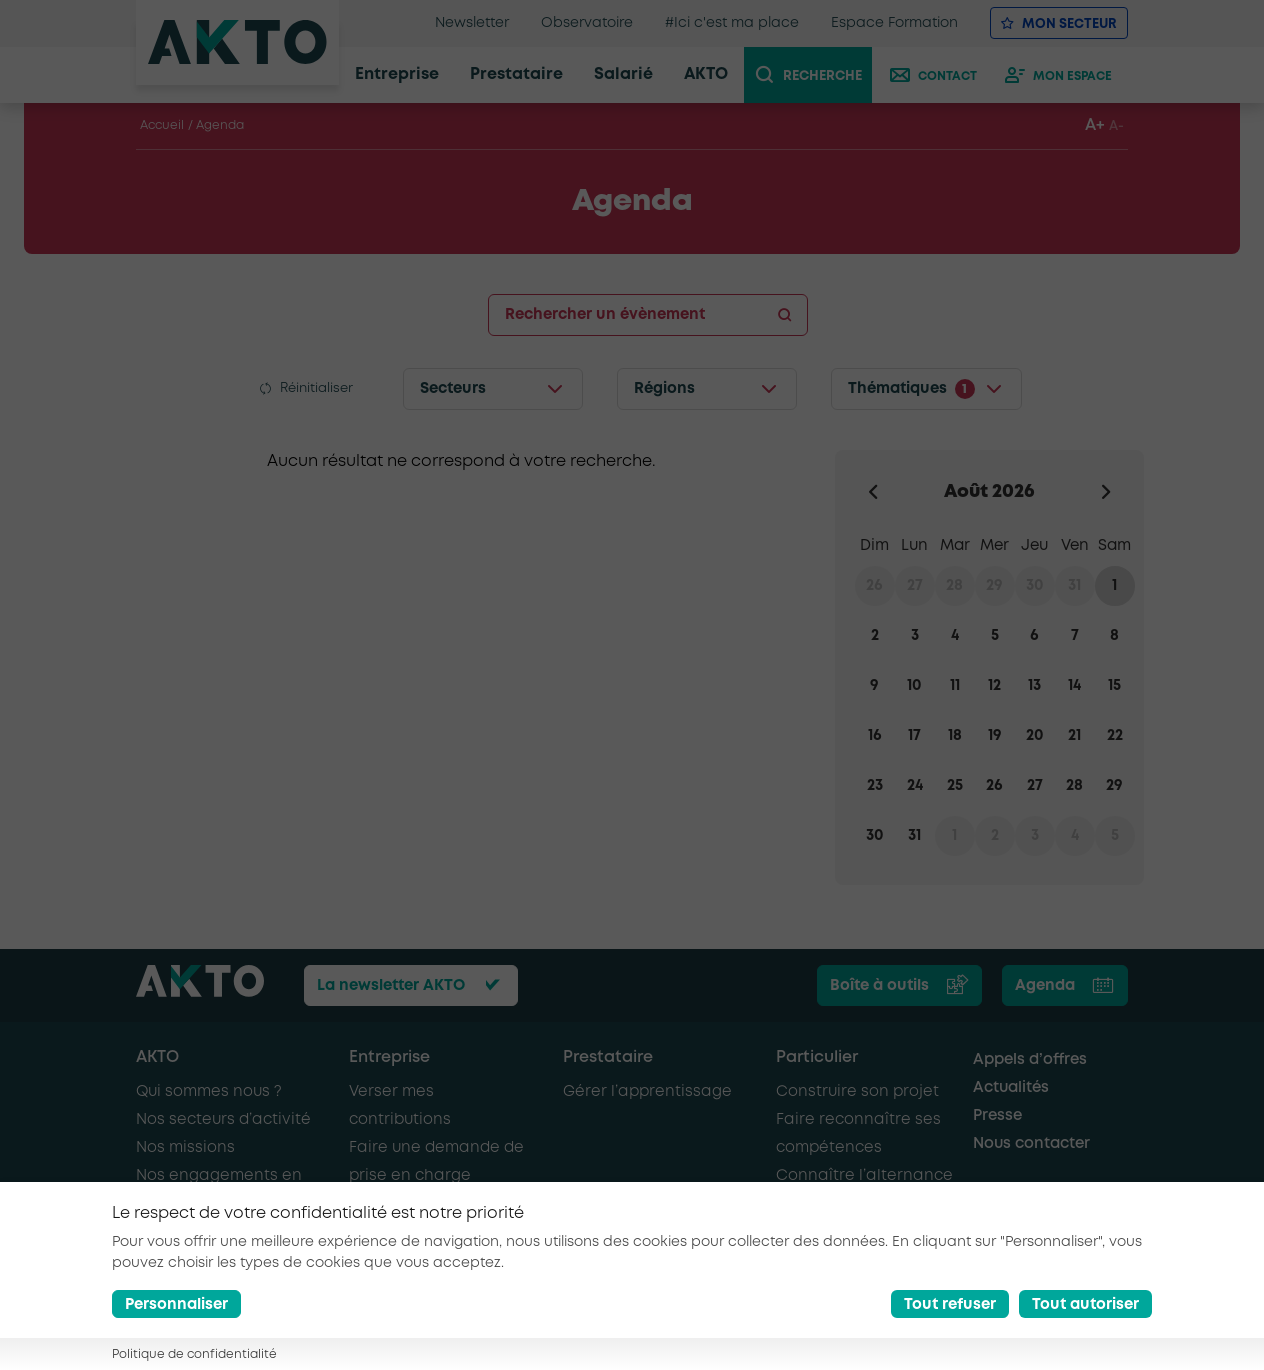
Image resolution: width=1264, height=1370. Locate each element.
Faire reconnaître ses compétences (858, 1134)
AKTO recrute (185, 1232)
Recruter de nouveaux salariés (434, 1246)
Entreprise (389, 1057)
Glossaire (329, 1343)
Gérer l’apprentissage (647, 1092)
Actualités (1011, 1088)
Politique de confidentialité (611, 1324)
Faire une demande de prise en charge (436, 1162)
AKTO (157, 1057)
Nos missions (185, 1148)
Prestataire (608, 1057)
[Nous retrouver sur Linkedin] (1069, 1328)
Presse (997, 1116)
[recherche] (817, 75)
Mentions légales (446, 1324)
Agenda (1045, 986)
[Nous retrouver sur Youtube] (1115, 1328)
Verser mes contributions (400, 1106)
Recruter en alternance (439, 1204)
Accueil (162, 125)
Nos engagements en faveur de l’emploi (219, 1190)
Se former (813, 1204)
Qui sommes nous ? (209, 1092)
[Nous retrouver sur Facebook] (1023, 1328)
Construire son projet (857, 1092)
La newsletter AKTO (391, 986)
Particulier (817, 1057)
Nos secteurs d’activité (223, 1120)
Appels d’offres (1030, 1060)
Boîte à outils (879, 986)
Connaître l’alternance (864, 1176)
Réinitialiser (316, 388)
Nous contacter (1031, 1144)
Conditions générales (205, 1343)
